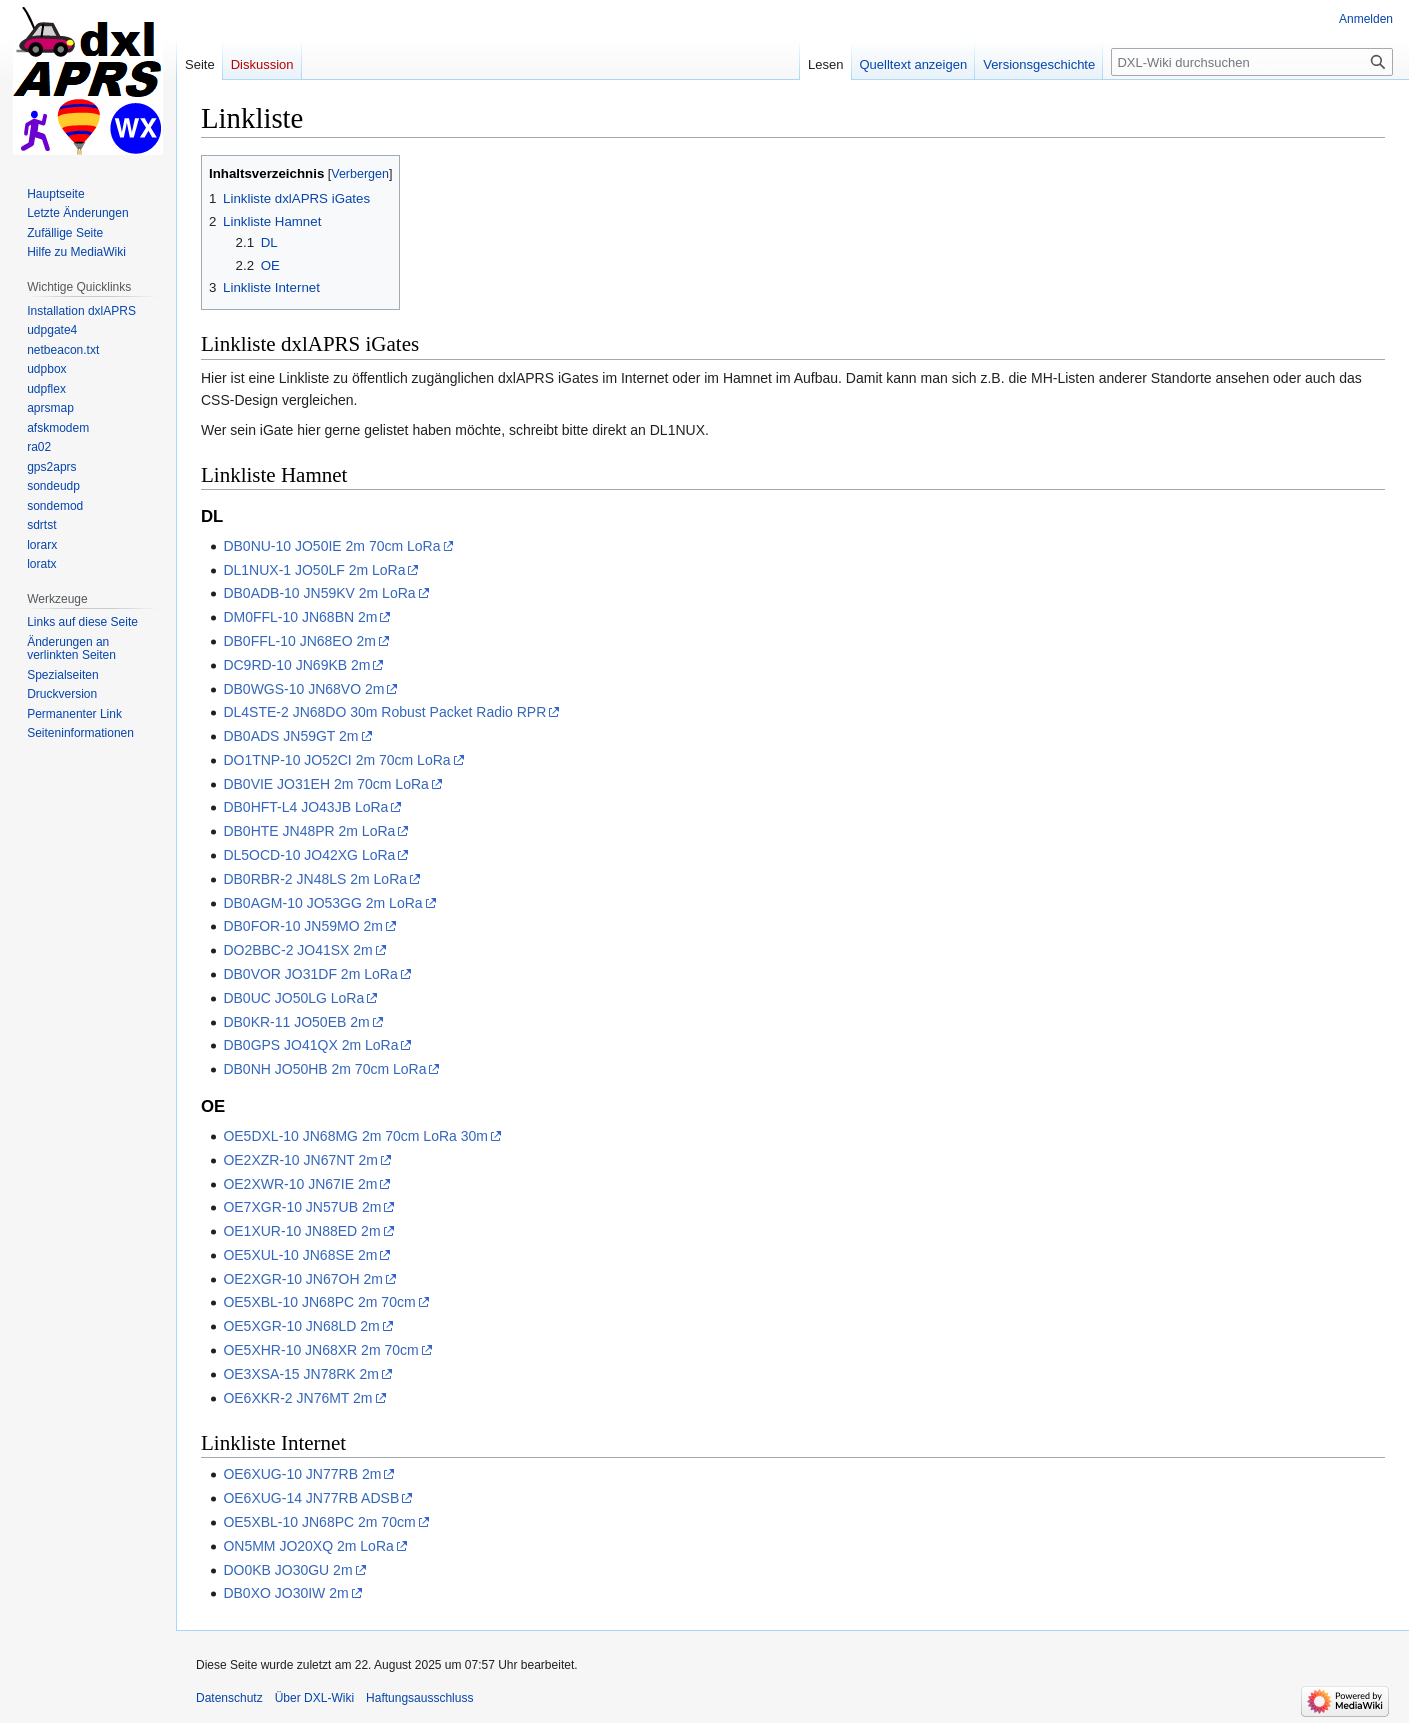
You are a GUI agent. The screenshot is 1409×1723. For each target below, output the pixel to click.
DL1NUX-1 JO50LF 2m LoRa (314, 570)
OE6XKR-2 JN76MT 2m (297, 1398)
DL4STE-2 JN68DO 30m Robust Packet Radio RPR (384, 712)
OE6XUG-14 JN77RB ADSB (311, 1498)
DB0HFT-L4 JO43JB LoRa (305, 807)
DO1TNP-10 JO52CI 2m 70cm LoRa (336, 760)
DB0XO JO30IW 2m (285, 1593)
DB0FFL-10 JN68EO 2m (299, 641)
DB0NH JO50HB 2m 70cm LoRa (324, 1069)
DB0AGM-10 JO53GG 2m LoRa (322, 903)
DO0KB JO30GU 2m (287, 1570)
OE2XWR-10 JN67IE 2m (300, 1184)
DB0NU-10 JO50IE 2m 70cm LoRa (331, 546)
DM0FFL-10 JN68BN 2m (300, 617)
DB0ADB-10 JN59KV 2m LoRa (319, 593)
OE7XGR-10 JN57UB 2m (302, 1207)
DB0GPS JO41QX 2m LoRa (310, 1045)
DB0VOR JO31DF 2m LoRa (310, 974)
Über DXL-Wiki (314, 1698)
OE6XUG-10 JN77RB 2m (302, 1474)
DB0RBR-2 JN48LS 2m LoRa (315, 879)
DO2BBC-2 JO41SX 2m (297, 950)
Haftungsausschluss (419, 1698)
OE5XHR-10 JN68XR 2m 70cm (320, 1350)
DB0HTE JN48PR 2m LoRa (309, 831)
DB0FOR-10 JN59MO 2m (302, 926)
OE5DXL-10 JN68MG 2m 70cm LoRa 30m (355, 1136)
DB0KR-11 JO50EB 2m (296, 1022)
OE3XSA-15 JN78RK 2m (301, 1374)
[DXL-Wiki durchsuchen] (1252, 62)
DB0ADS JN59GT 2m (290, 736)
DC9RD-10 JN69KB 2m (296, 665)
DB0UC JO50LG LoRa (293, 998)
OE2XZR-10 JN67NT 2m (300, 1160)
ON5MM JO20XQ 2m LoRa (308, 1546)
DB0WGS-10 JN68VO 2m (303, 689)
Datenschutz (229, 1698)
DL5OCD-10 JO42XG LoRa (309, 855)
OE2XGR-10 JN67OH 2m (303, 1279)
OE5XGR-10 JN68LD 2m (301, 1326)
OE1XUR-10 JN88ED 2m (301, 1231)
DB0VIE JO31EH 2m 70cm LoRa (325, 784)
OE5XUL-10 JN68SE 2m (300, 1255)
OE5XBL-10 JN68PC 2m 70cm (319, 1302)
